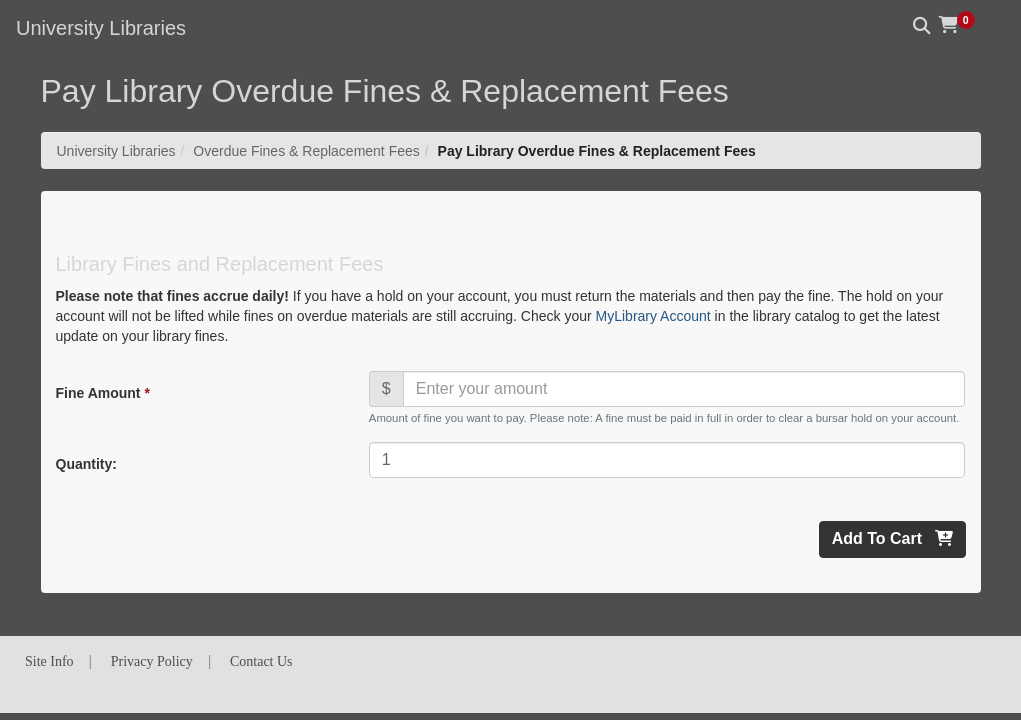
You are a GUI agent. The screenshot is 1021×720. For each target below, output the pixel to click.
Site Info (49, 661)
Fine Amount (102, 393)
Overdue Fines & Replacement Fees (306, 151)
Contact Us (261, 661)
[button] (964, 25)
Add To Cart (892, 538)
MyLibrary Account (653, 316)
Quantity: (86, 464)
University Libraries (116, 151)
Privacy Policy (152, 661)
